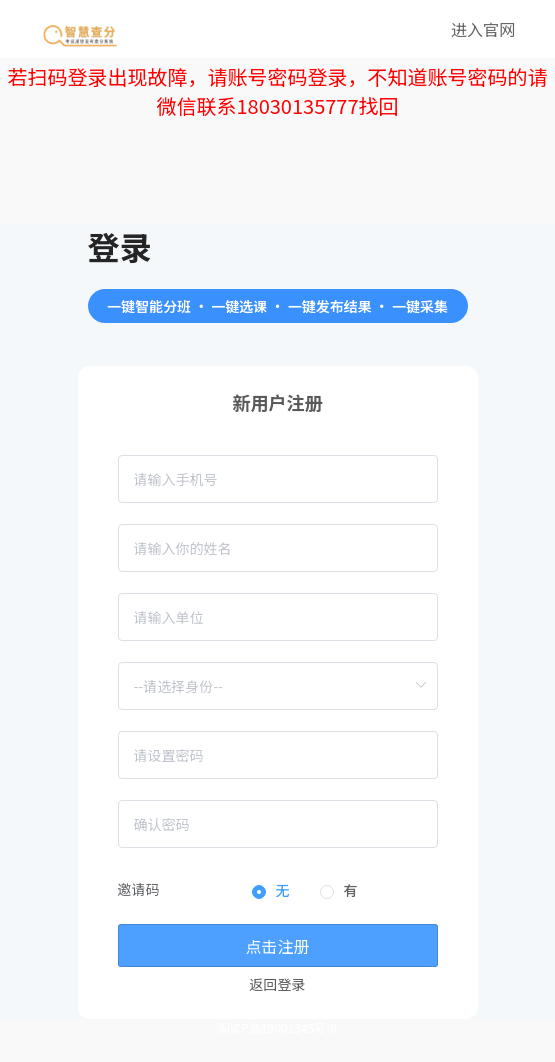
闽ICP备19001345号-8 (277, 1027)
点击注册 (277, 946)
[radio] (271, 891)
